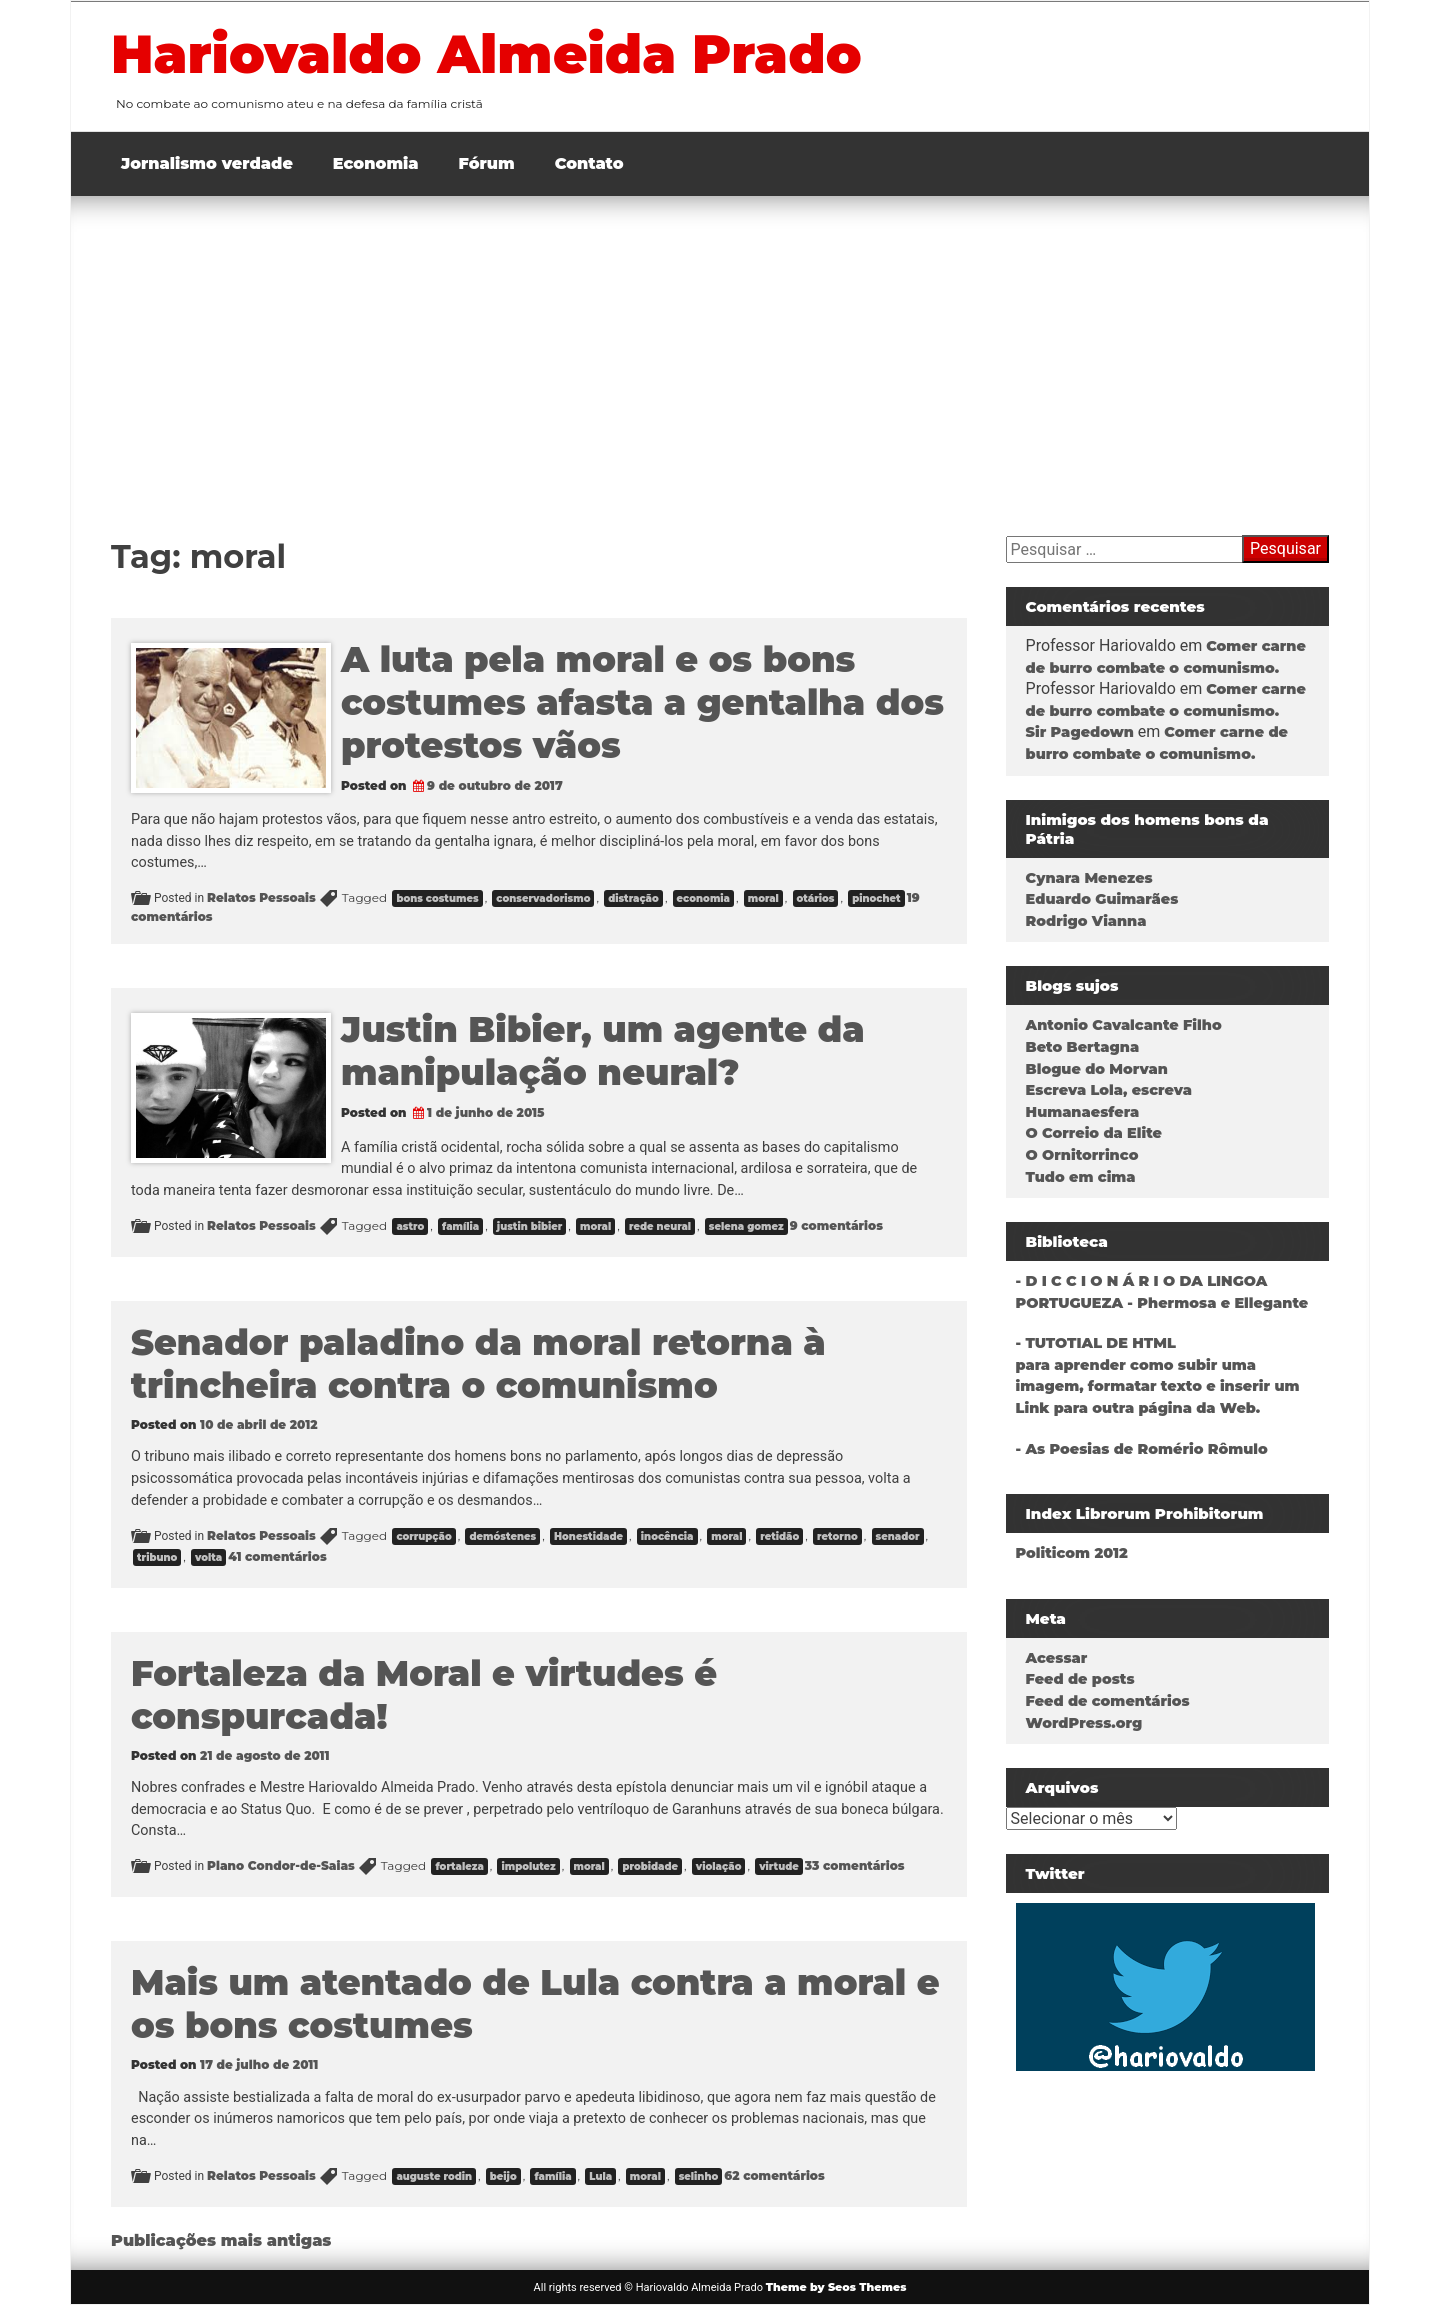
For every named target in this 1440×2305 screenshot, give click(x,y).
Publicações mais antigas (221, 2240)
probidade (650, 1866)
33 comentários (855, 1865)
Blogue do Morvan (1097, 1069)
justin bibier (529, 1226)
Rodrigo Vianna (1086, 921)
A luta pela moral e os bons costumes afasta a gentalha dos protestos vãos (642, 702)
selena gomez (746, 1226)
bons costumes (437, 898)
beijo (503, 2176)
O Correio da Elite (1094, 1133)
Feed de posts (1080, 1679)
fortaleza (459, 1866)
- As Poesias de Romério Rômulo (1142, 1449)
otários (816, 898)
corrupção (423, 1536)
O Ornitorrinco (1082, 1155)
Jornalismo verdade (207, 163)
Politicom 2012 (1072, 1553)
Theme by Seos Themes (836, 2287)
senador (898, 1536)
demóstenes (502, 1536)
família (460, 1226)
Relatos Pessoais (261, 897)
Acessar (1057, 1658)
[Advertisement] (720, 346)
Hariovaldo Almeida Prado (486, 54)
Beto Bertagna (1083, 1047)
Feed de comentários (1108, 1701)
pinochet (876, 898)
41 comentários (277, 1556)
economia (703, 898)
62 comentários (774, 2175)
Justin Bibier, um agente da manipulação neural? (603, 1051)
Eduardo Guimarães (1102, 899)
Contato (589, 163)
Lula (600, 2176)
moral (763, 898)
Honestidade (588, 1536)
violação (719, 1866)
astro (410, 1226)
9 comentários (836, 1225)
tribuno (157, 1557)
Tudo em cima (1081, 1177)
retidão (779, 1536)
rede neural (660, 1226)
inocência (667, 1536)
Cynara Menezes (1089, 878)
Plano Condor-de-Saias (281, 1865)
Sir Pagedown (1080, 732)
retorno (837, 1536)
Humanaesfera (1083, 1112)
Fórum (487, 163)
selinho (699, 2176)
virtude (779, 1866)
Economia (376, 163)
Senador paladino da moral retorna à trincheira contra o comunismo (478, 1364)
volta (208, 1557)
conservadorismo (543, 898)
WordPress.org (1084, 1723)
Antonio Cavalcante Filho (1124, 1025)
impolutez (528, 1866)
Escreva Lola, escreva (1109, 1090)
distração (633, 898)
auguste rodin (434, 2176)
